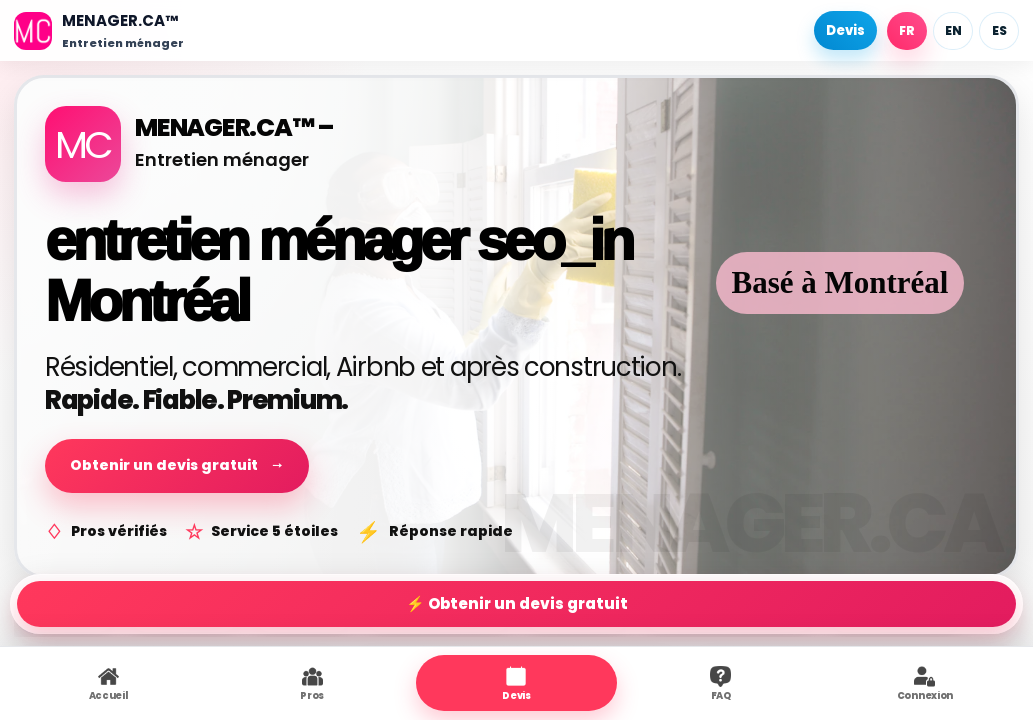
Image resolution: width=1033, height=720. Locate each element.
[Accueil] (99, 30)
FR (907, 30)
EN (953, 30)
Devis (845, 30)
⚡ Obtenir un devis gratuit (517, 603)
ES (999, 30)
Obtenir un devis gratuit (177, 465)
